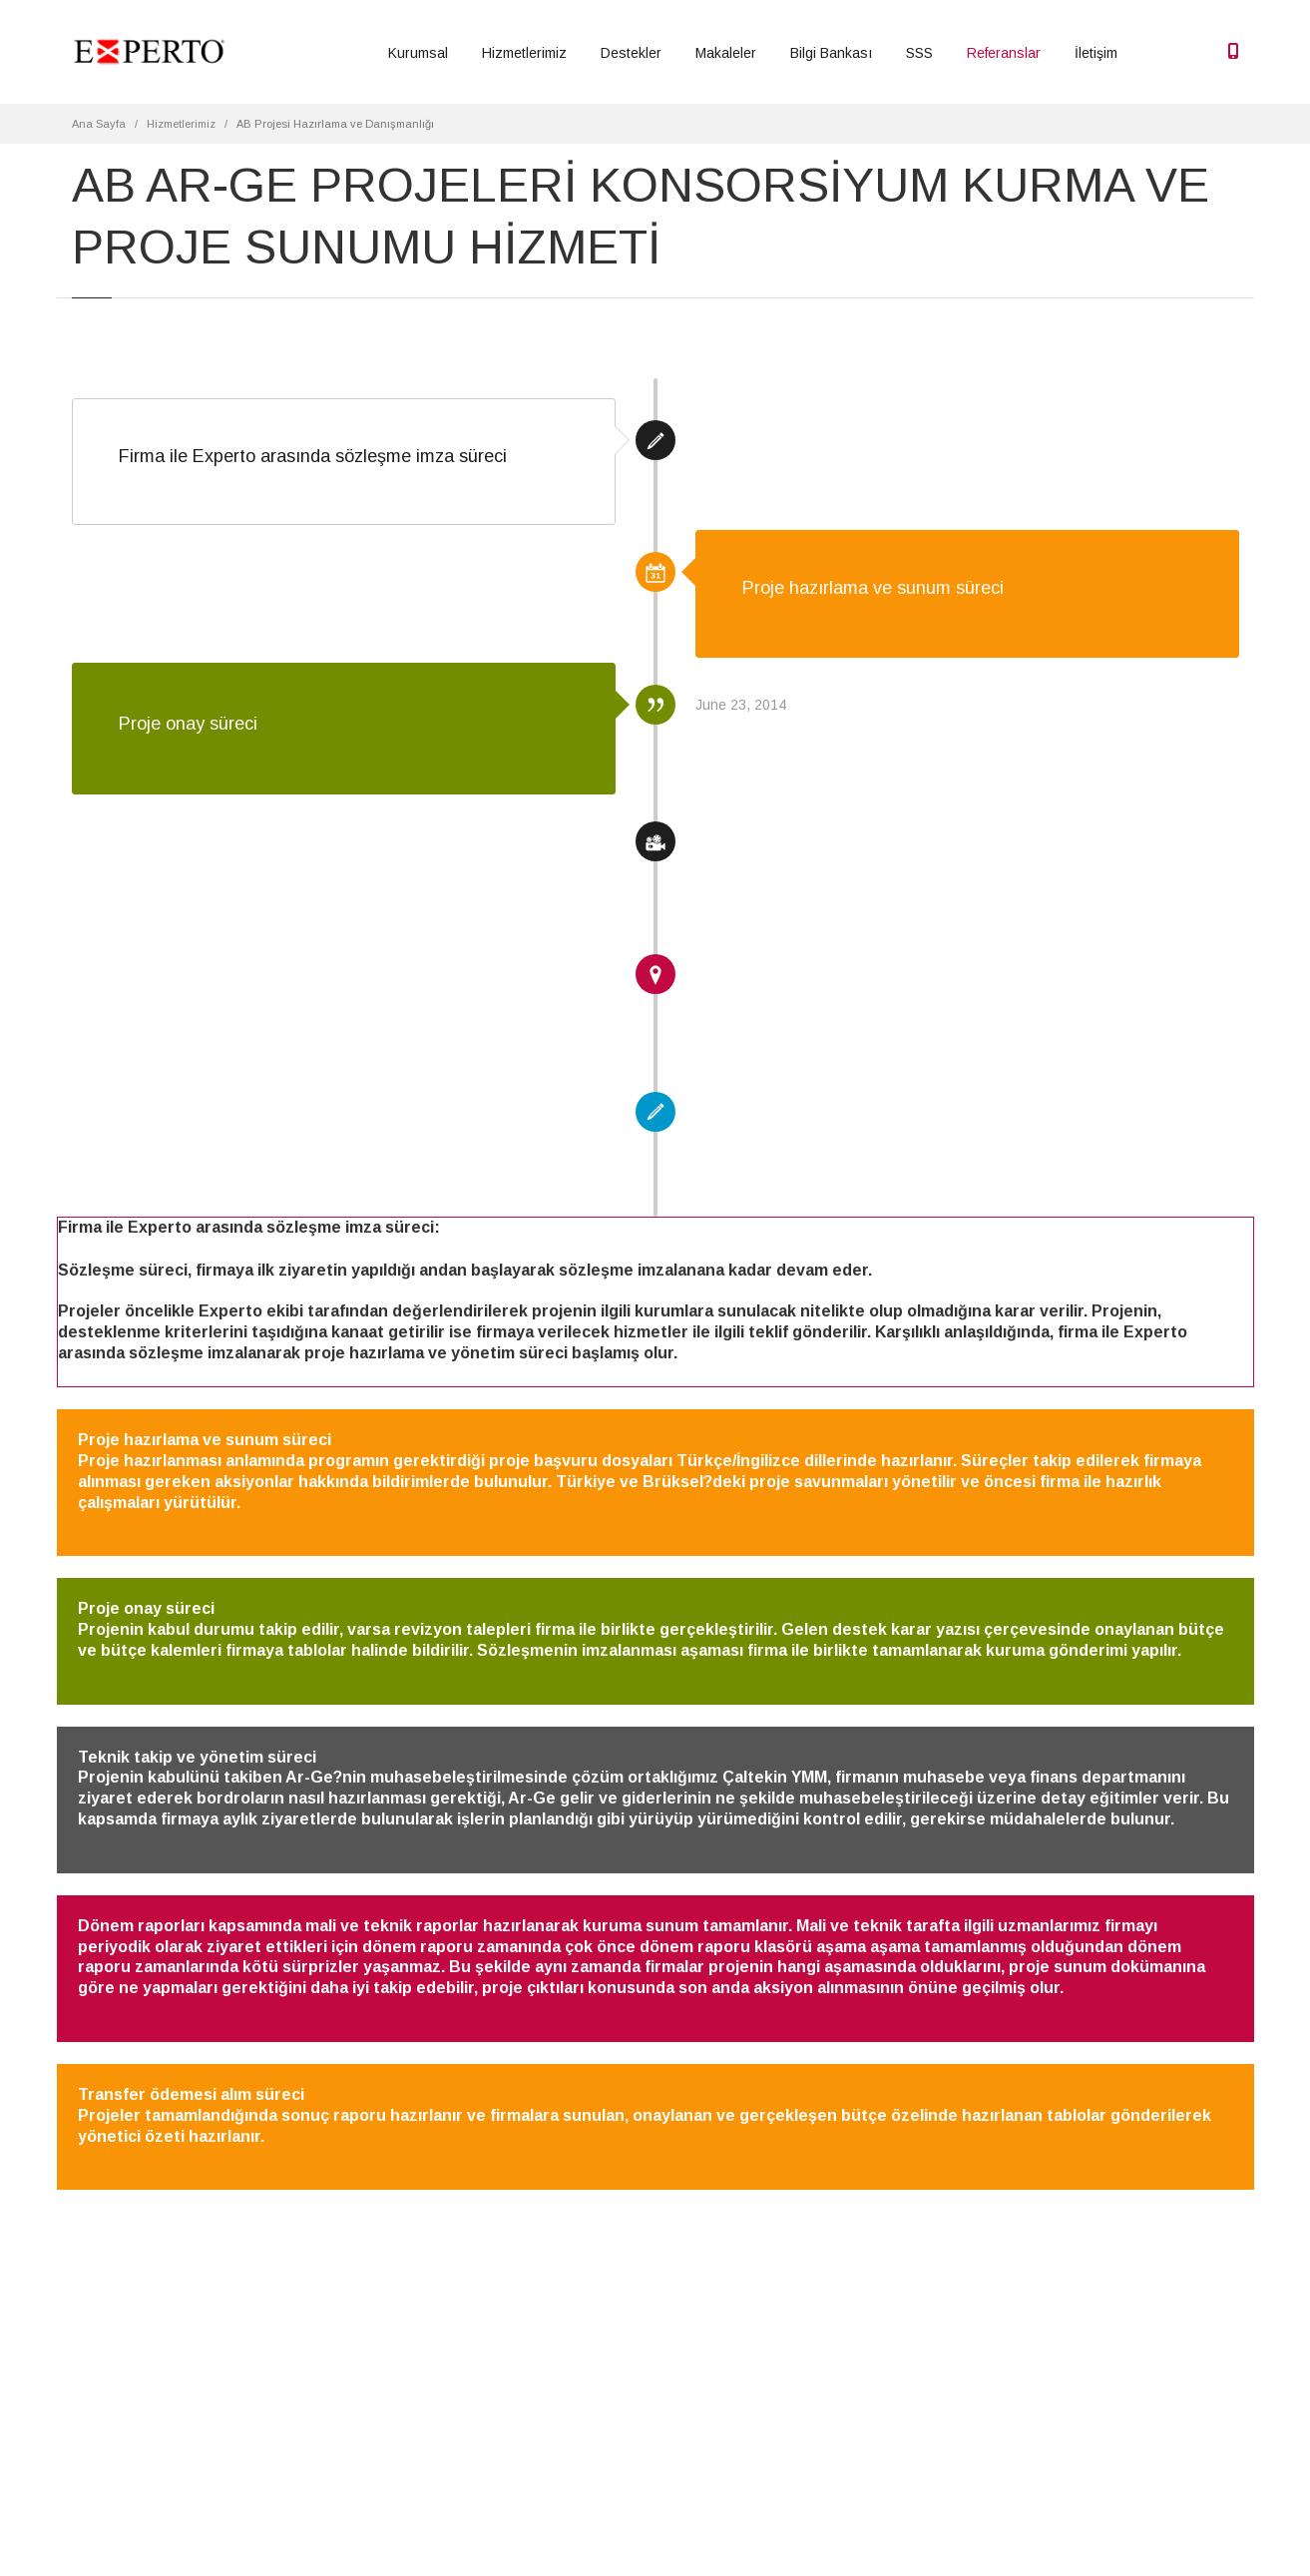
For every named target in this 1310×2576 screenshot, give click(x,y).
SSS (919, 53)
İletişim (1096, 53)
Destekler (631, 53)
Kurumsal (418, 53)
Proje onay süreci (188, 724)
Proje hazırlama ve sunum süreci (873, 588)
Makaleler (725, 53)
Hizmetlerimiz (524, 53)
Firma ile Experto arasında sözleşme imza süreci (313, 456)
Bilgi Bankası (831, 53)
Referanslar (1004, 53)
